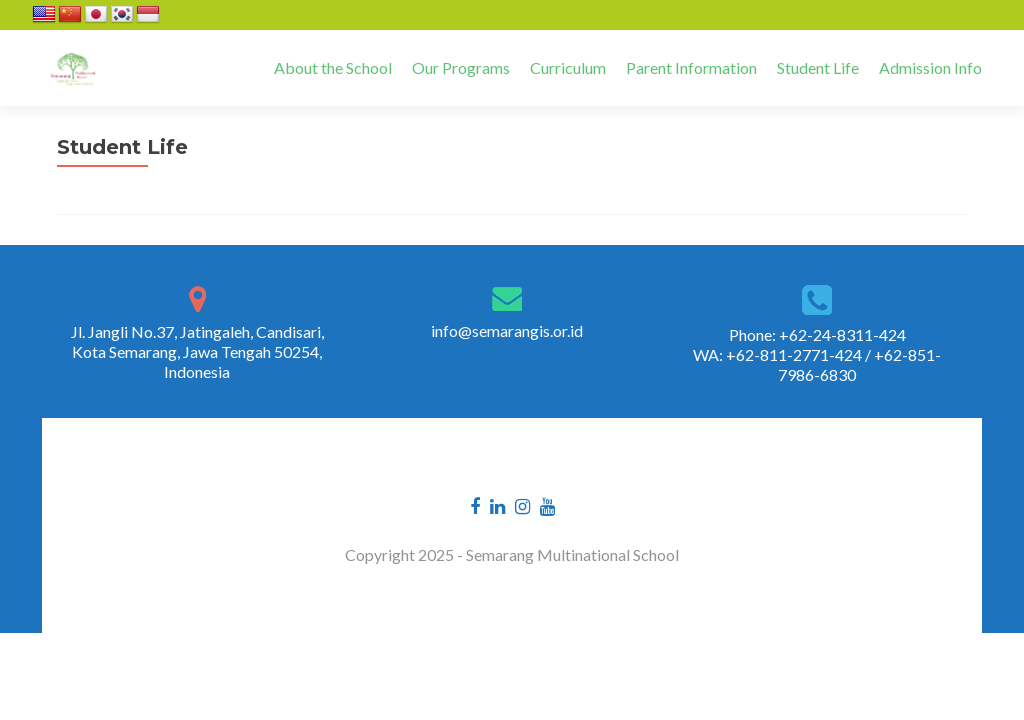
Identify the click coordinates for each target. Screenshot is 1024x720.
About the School (333, 67)
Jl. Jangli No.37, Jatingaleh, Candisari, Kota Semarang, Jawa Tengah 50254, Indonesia (197, 351)
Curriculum (568, 67)
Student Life (818, 67)
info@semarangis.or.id (507, 330)
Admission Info (930, 67)
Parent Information (691, 67)
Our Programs (461, 67)
